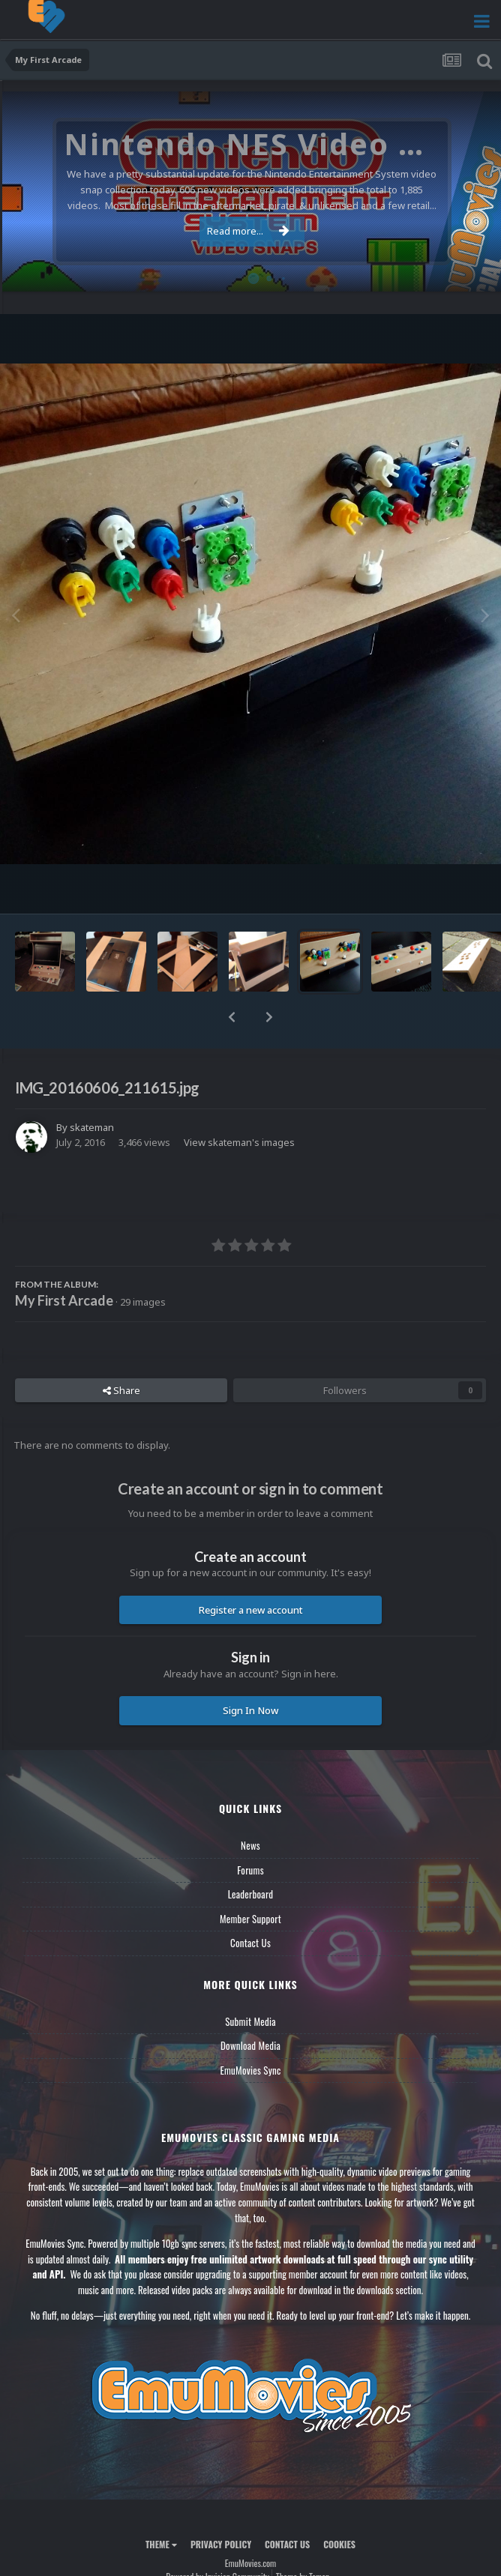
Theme (161, 2544)
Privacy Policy (220, 2544)
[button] (231, 1017)
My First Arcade (64, 1300)
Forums (250, 1869)
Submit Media (250, 2021)
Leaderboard (251, 1893)
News (250, 1845)
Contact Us (250, 1942)
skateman (92, 1127)
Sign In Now (250, 1710)
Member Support (250, 1918)
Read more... (248, 231)
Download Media (250, 2045)
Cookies (339, 2544)
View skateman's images (239, 1142)
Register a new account (251, 1610)
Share (121, 1390)
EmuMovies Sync (250, 2070)
